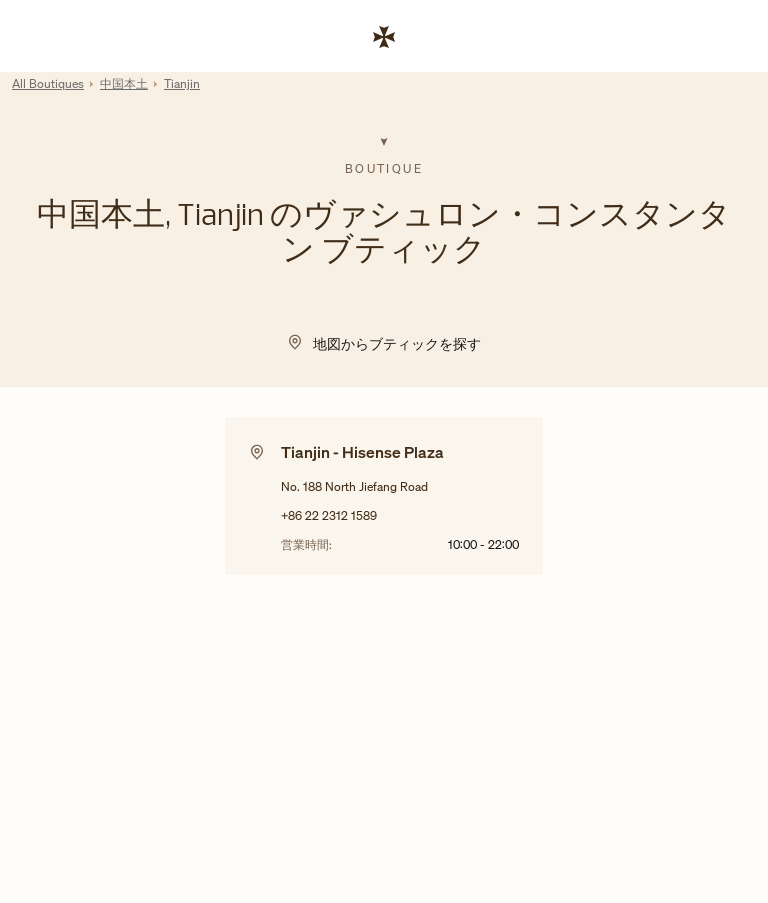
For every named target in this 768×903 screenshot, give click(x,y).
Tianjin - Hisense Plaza (362, 452)
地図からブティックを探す (397, 343)
